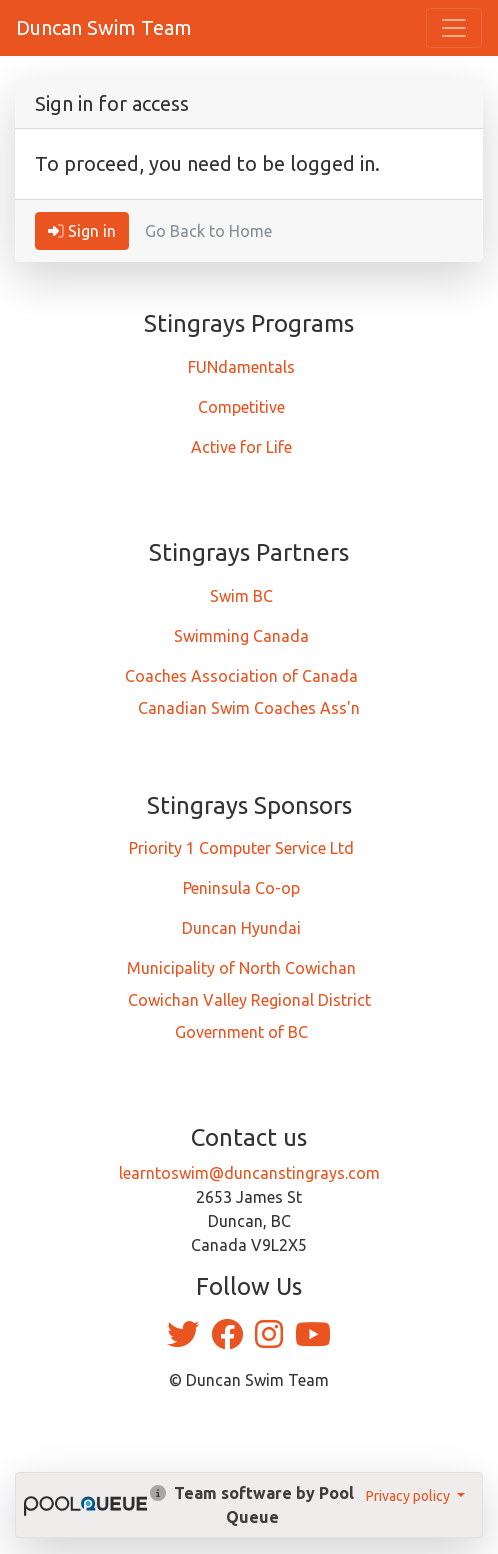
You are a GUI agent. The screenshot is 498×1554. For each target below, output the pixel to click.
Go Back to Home (208, 231)
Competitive (241, 407)
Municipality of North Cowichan (241, 968)
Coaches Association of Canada (241, 676)
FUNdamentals (241, 367)
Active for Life (241, 447)
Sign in (82, 231)
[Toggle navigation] (454, 28)
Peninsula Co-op (241, 888)
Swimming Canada (241, 636)
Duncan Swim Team (104, 27)
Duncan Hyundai (241, 928)
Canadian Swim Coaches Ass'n (249, 708)
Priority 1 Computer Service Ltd (241, 848)
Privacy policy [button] (409, 1496)
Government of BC (241, 1032)
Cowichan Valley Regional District (249, 1000)
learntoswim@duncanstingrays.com (249, 1173)
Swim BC (241, 596)
